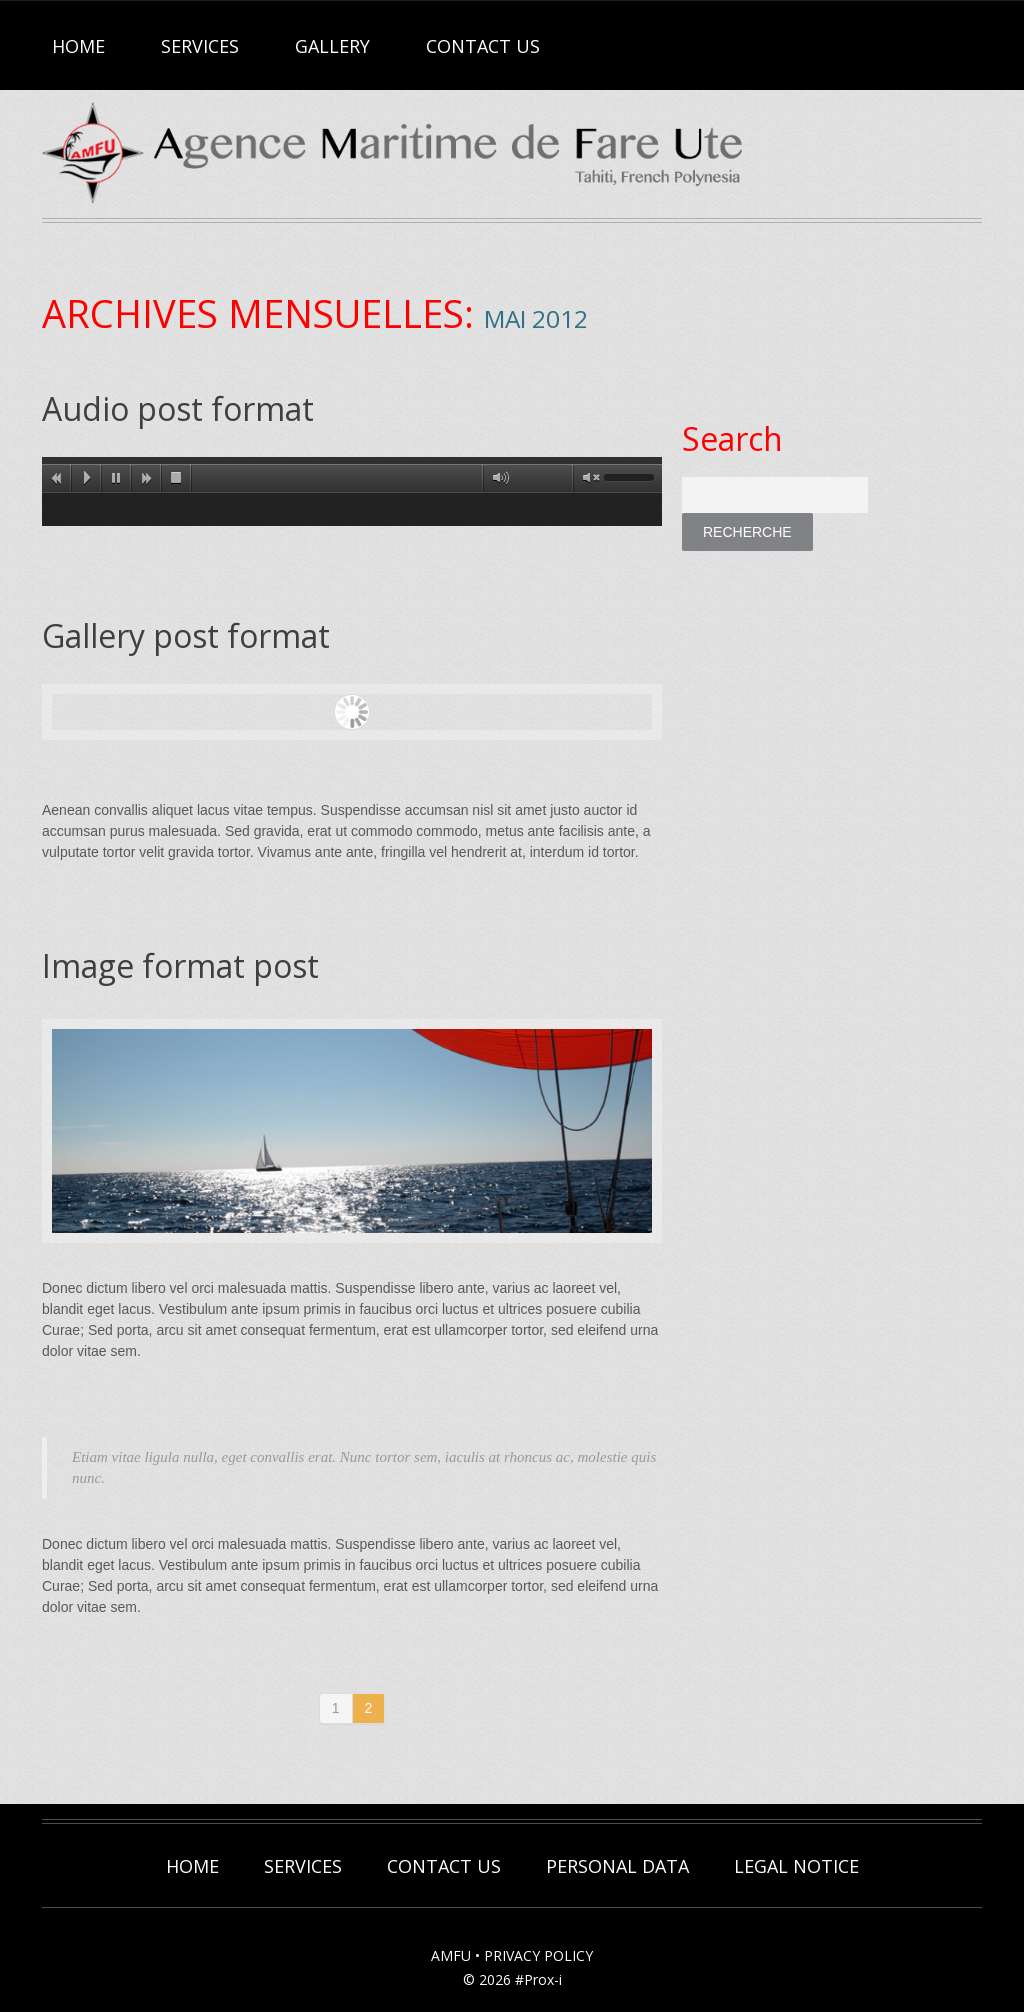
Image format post (180, 965)
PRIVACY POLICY (538, 1955)
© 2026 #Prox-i (512, 1979)
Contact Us (483, 46)
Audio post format (178, 408)
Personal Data (617, 1866)
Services (200, 46)
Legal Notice (796, 1866)
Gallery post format (186, 635)
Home (78, 46)
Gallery (332, 46)
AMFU (451, 1955)
